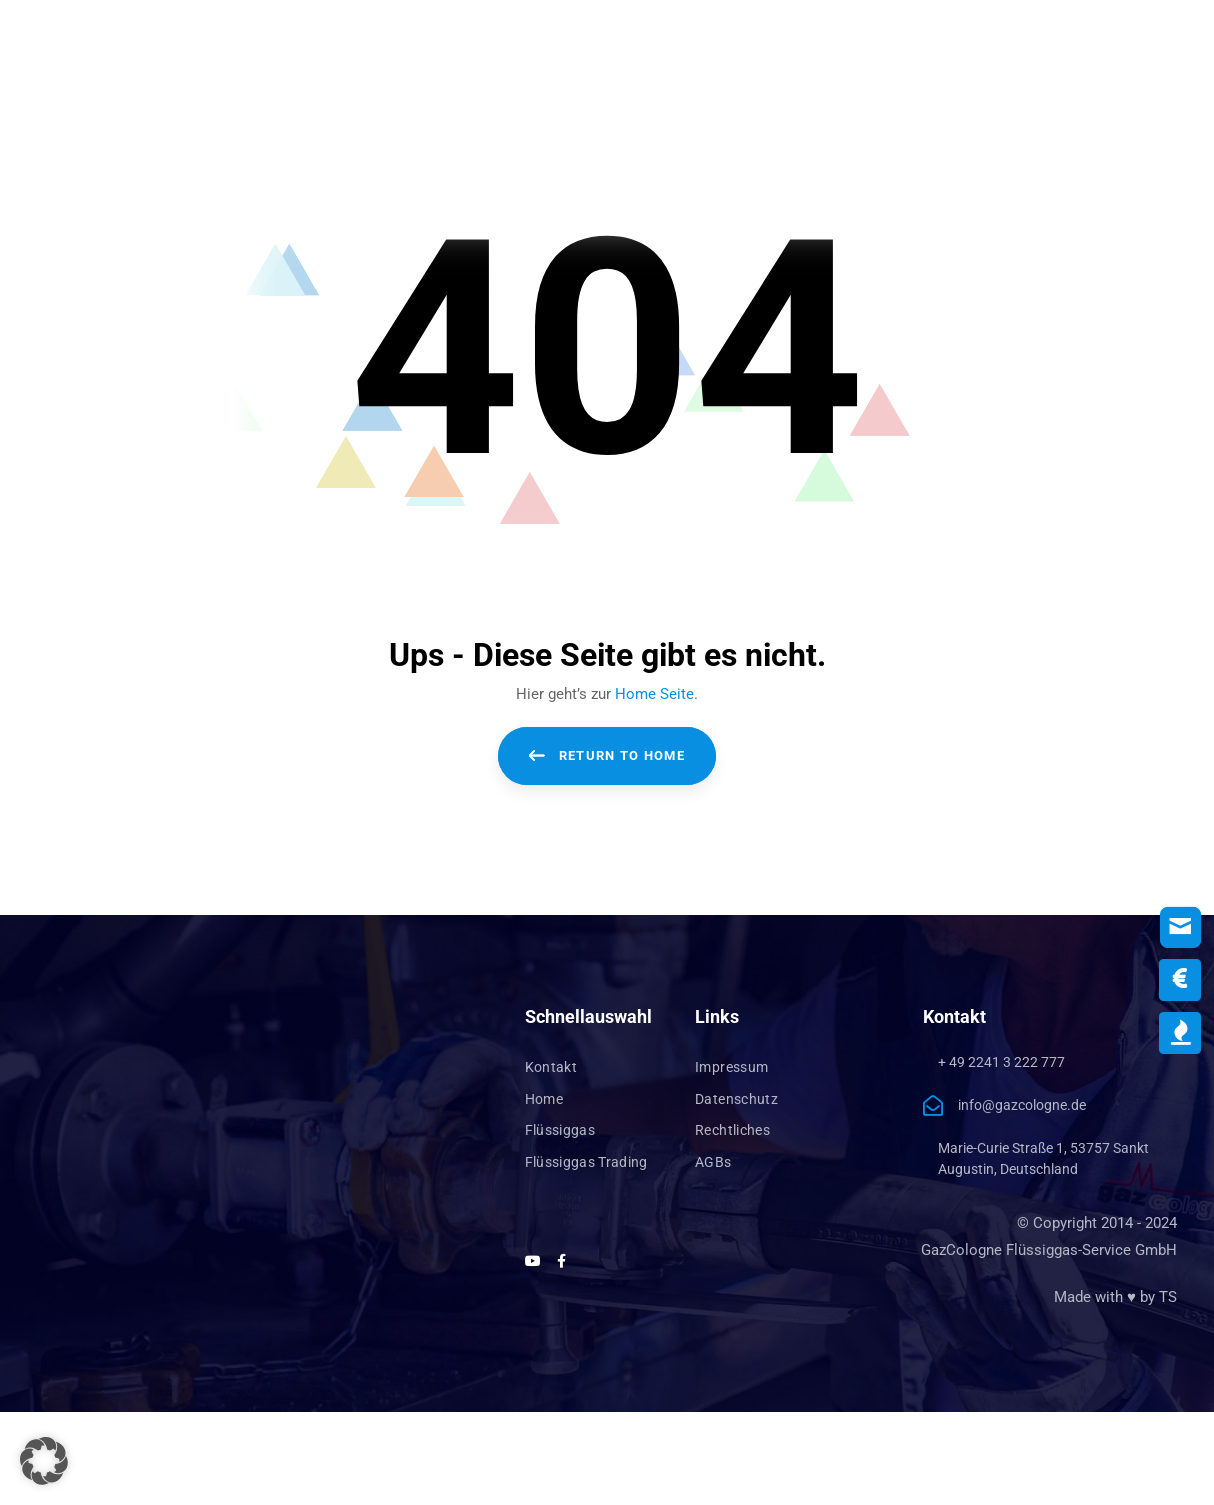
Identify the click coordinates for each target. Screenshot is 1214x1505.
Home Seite (654, 694)
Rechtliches (732, 1130)
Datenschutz (736, 1099)
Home (544, 1099)
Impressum (731, 1067)
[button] (44, 1461)
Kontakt (551, 1067)
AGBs (713, 1162)
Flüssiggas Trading (586, 1162)
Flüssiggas (560, 1130)
